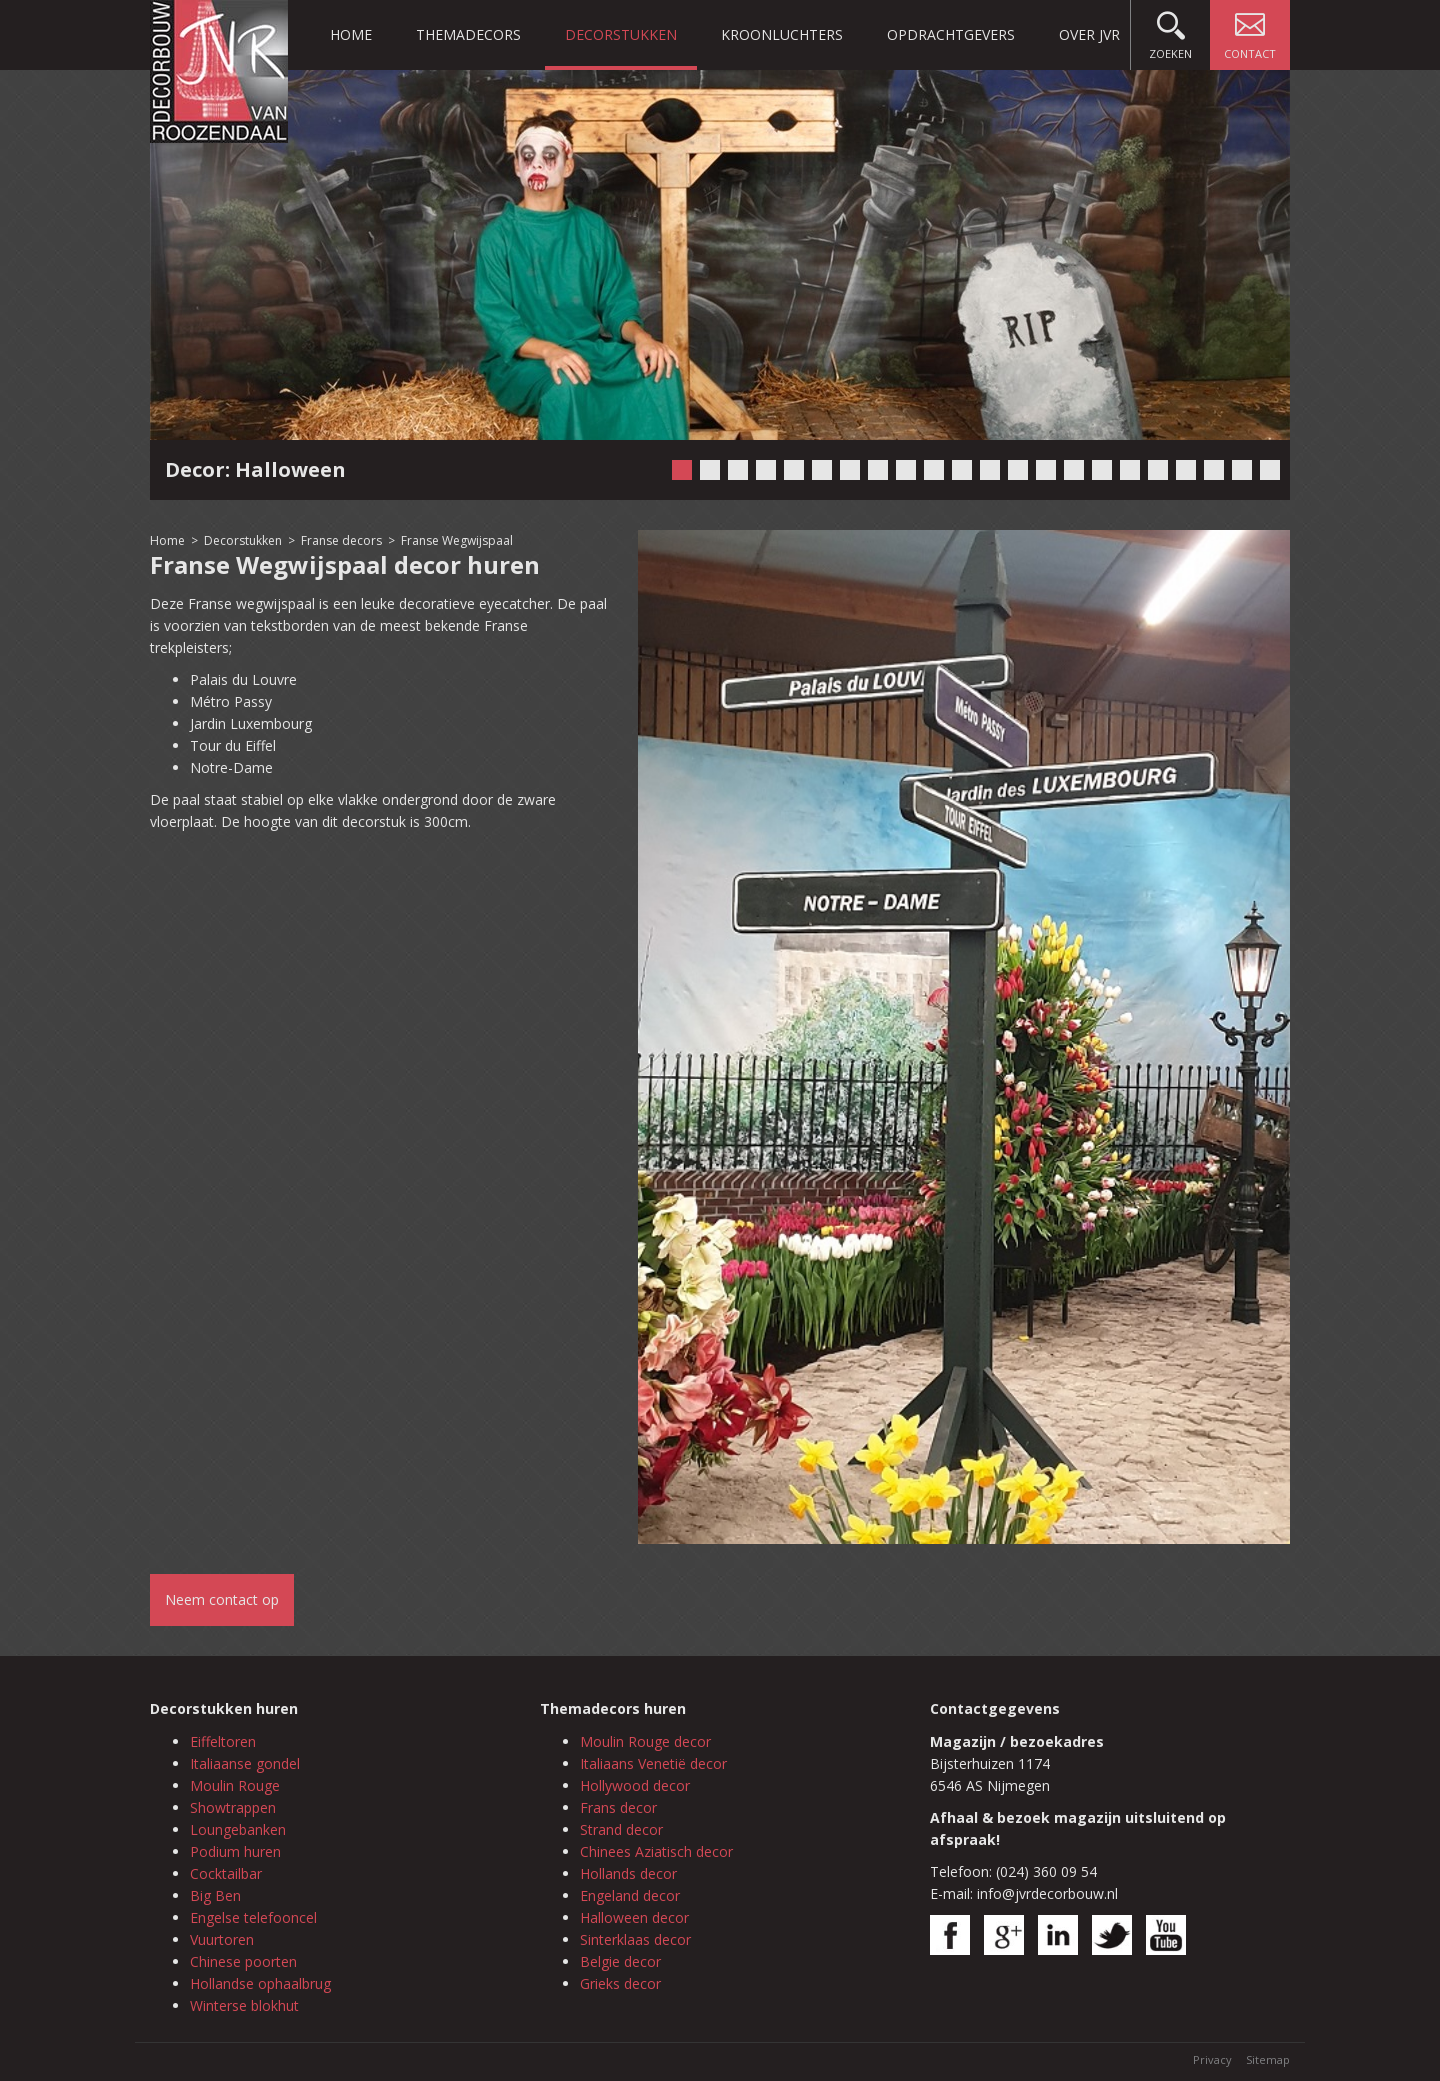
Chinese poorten (243, 1961)
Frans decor (618, 1807)
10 (934, 470)
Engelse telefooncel (253, 1917)
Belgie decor (620, 1961)
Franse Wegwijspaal (457, 540)
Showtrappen (233, 1807)
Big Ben (215, 1895)
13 (1018, 470)
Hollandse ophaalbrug (260, 1983)
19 (1186, 470)
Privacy (1212, 2059)
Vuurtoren (222, 1939)
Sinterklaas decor (635, 1939)
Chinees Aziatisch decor (656, 1851)
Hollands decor (628, 1873)
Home (351, 34)
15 (1074, 470)
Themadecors (468, 34)
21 (1242, 470)
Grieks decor (620, 1983)
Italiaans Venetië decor (653, 1763)
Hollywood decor (635, 1785)
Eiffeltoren (223, 1741)
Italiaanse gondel (245, 1763)
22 (1270, 470)
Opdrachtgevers (951, 34)
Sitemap (1268, 2059)
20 (1214, 470)
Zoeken (1170, 30)
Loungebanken (238, 1829)
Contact (1250, 30)
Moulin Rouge (235, 1785)
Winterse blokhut (244, 2005)
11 (962, 470)
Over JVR (1089, 34)
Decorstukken (621, 34)
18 (1158, 470)
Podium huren (235, 1851)
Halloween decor (634, 1917)
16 (1102, 470)
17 (1130, 470)
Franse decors (341, 540)
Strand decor (621, 1829)
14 (1046, 470)
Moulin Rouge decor (645, 1741)
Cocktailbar (226, 1873)
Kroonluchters (782, 34)
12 (990, 470)
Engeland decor (630, 1895)
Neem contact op (222, 1599)
